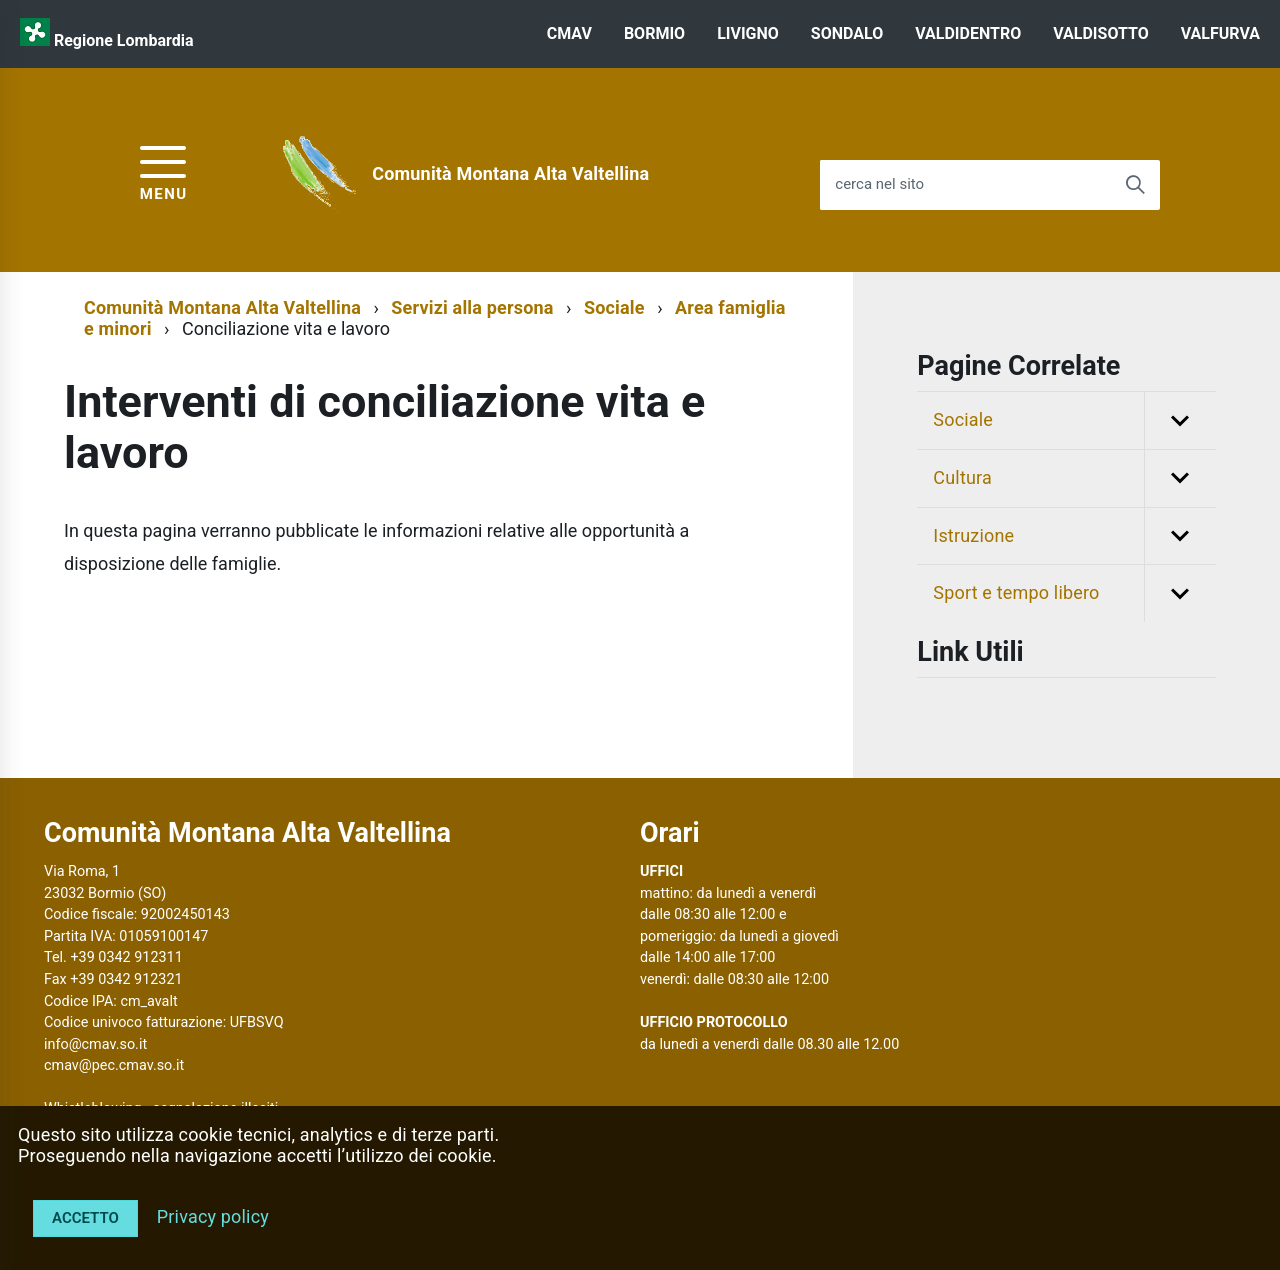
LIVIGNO (748, 33)
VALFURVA (1220, 33)
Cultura (1074, 478)
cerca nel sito (879, 184)
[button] (1180, 420)
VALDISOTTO (1100, 33)
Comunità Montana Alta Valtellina (510, 173)
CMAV (569, 33)
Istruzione (1074, 536)
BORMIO (654, 33)
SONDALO (847, 33)
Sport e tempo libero (1074, 593)
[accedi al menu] (164, 170)
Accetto (85, 1218)
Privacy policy (213, 1216)
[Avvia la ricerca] (1135, 185)
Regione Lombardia (124, 40)
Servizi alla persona (472, 307)
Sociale (614, 307)
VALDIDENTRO (968, 33)
